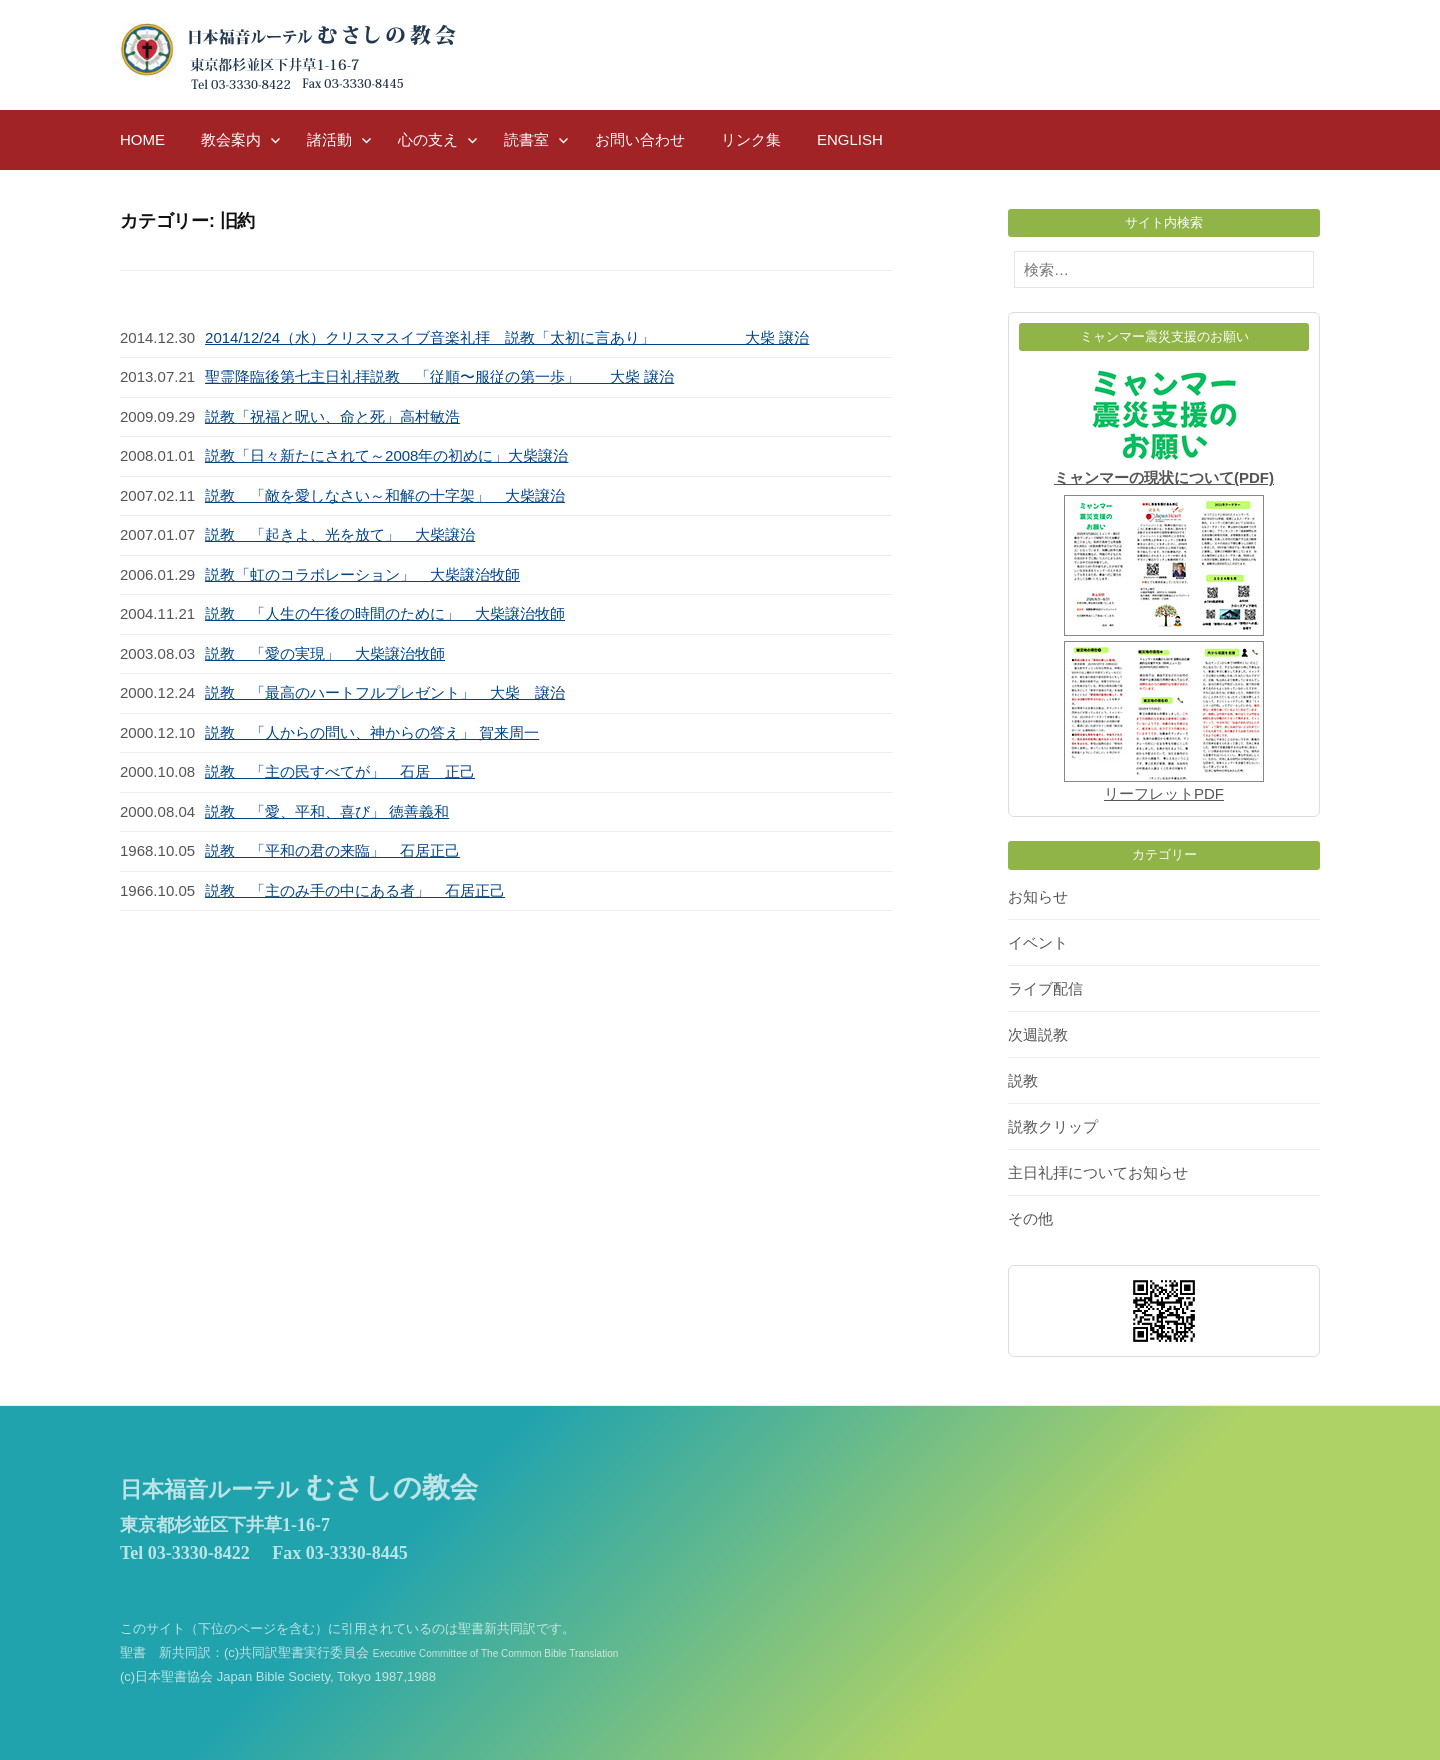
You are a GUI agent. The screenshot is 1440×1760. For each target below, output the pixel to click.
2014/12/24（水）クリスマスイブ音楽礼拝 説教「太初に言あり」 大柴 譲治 (507, 337)
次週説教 (1038, 1034)
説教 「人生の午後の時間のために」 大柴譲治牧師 (385, 613)
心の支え (428, 139)
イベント (1038, 942)
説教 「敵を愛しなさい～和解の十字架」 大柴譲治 (385, 495)
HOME (142, 139)
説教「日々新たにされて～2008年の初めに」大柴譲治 (386, 455)
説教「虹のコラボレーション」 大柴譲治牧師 (362, 574)
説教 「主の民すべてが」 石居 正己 (340, 771)
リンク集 (751, 139)
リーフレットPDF (1164, 793)
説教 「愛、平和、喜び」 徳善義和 (327, 811)
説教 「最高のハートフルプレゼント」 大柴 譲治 (385, 692)
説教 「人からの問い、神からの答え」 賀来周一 (372, 732)
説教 (1023, 1080)
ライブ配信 (1045, 988)
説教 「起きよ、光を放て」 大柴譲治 (340, 534)
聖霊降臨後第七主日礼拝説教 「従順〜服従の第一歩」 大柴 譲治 (439, 376)
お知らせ (1038, 896)
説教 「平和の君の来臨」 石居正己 (332, 850)
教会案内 (231, 139)
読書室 (526, 139)
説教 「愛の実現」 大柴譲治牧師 (325, 653)
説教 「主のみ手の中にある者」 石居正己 (355, 890)
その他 (1030, 1218)
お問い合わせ (640, 139)
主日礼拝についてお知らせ (1098, 1172)
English (850, 139)
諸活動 (329, 139)
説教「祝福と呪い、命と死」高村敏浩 (332, 416)
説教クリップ (1053, 1126)
